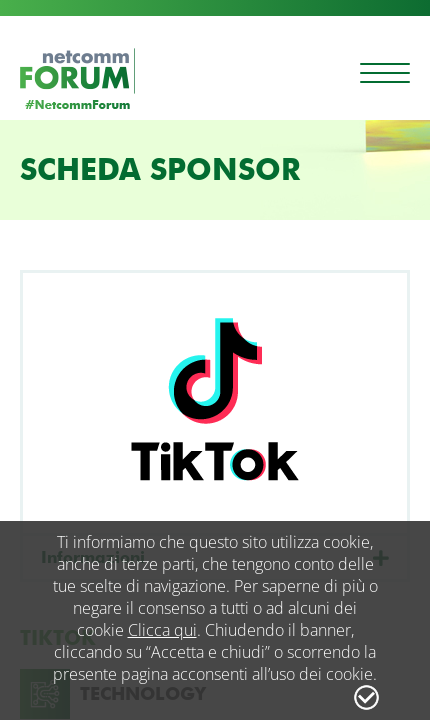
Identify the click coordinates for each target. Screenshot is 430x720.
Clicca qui (162, 630)
